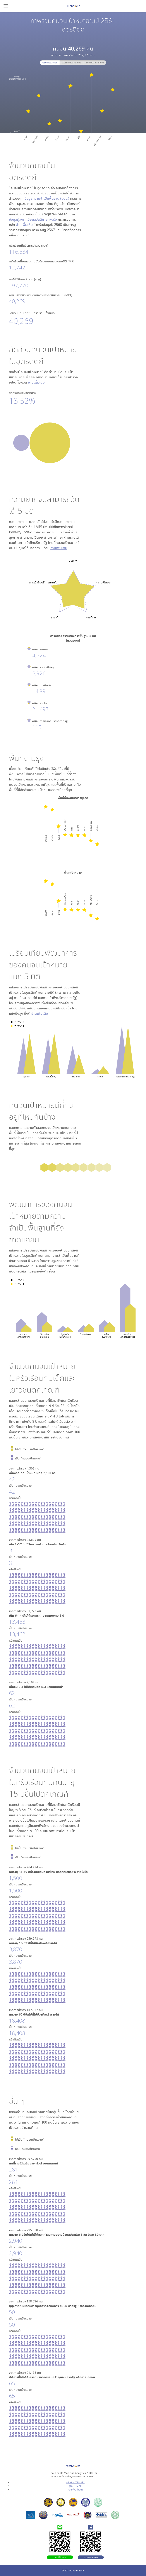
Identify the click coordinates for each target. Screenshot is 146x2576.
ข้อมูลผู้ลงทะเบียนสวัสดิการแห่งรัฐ (33, 219)
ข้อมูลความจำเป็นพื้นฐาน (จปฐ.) (46, 198)
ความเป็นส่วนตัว (75, 2489)
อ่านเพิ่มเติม (24, 224)
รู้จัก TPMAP (75, 2485)
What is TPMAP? (75, 2482)
